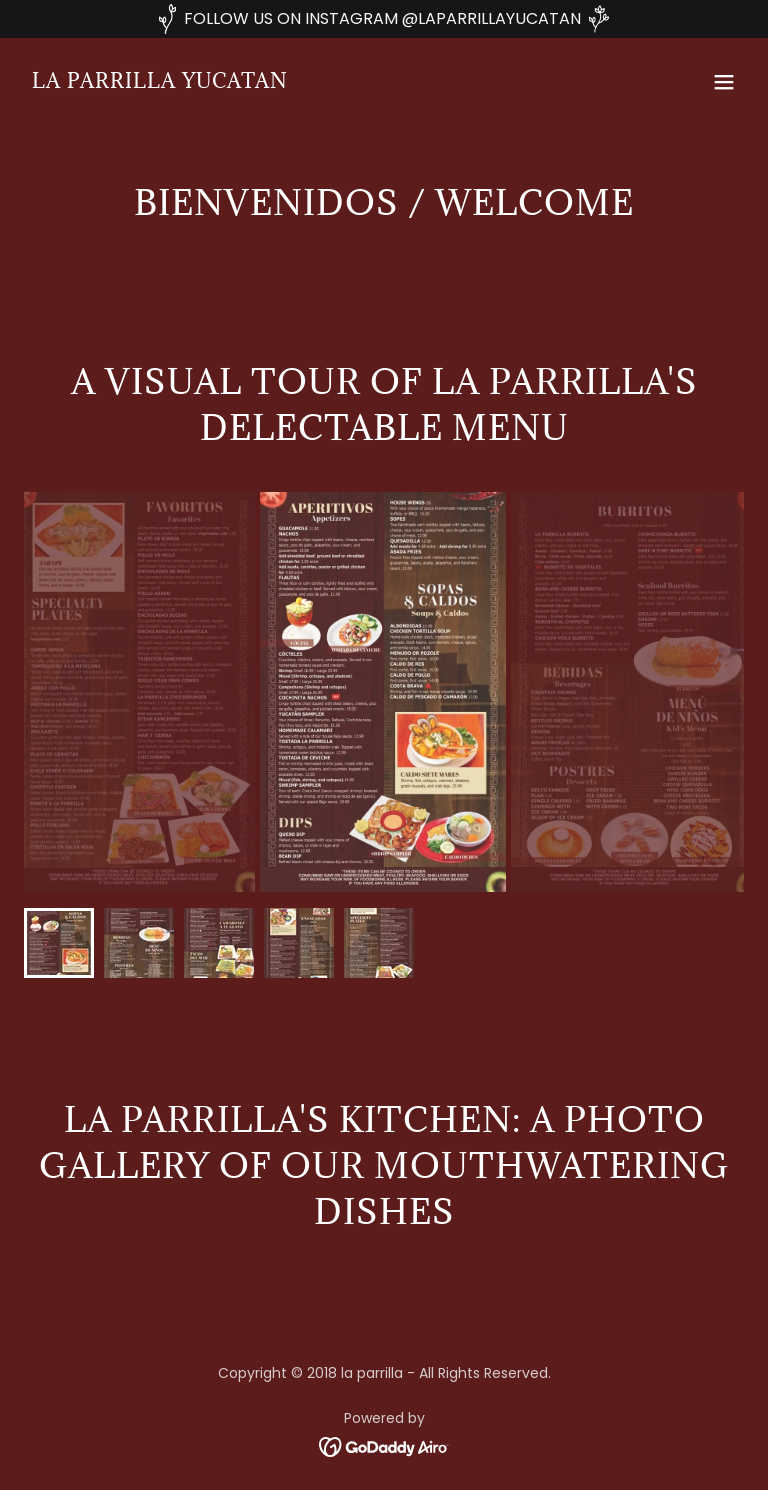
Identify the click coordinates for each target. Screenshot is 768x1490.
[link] (160, 82)
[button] (724, 82)
